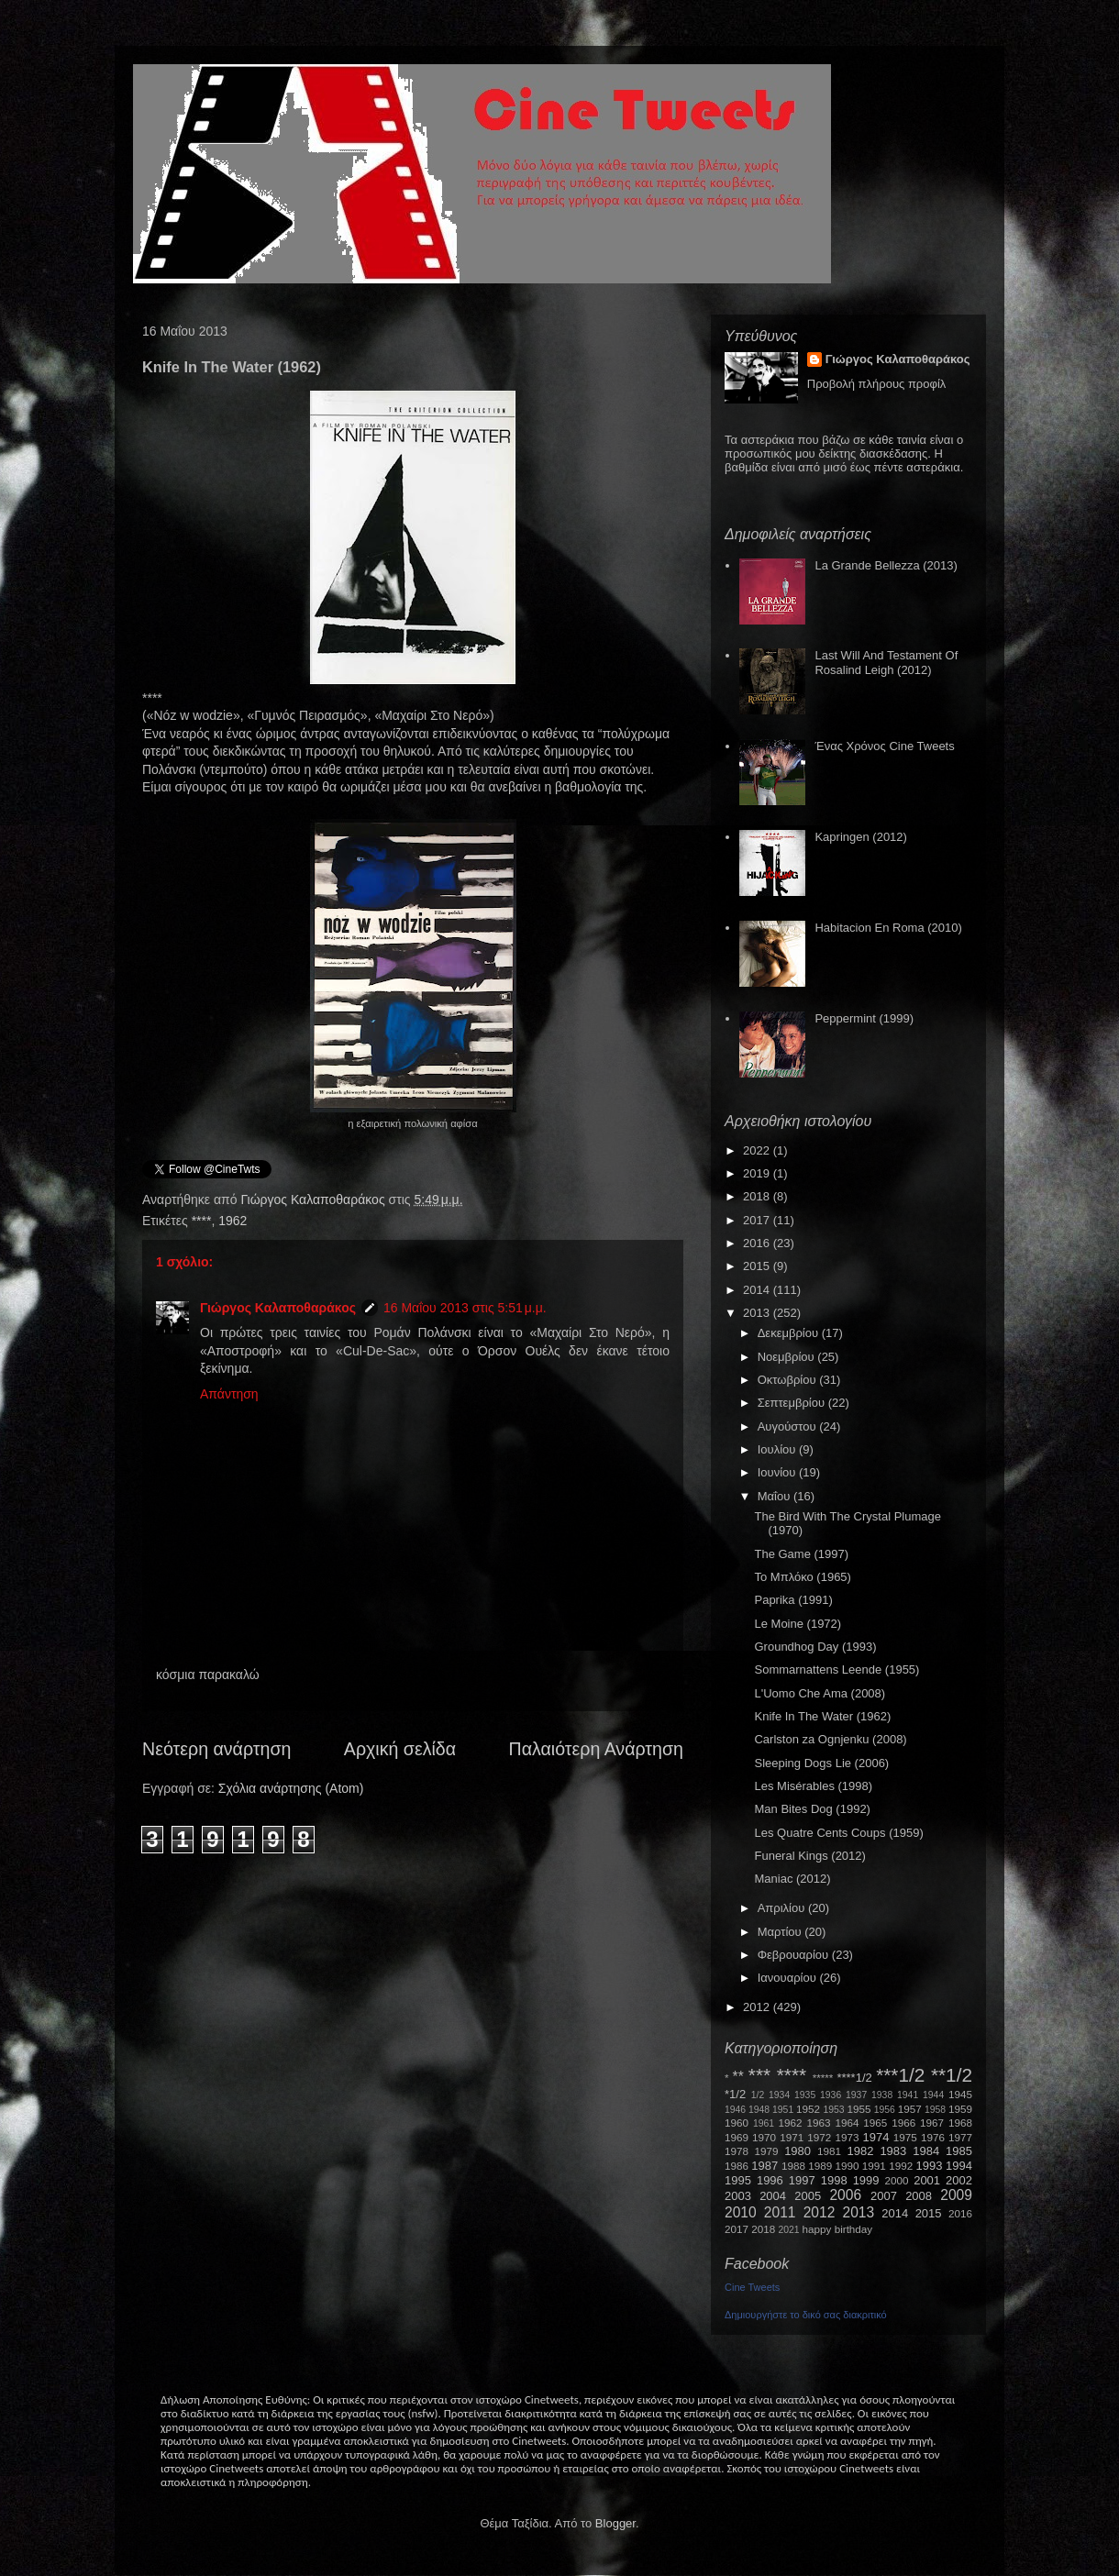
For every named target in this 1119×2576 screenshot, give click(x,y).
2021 (789, 2230)
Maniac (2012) (792, 1878)
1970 (764, 2137)
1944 (933, 2095)
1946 (735, 2110)
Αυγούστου (789, 1426)
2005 (807, 2196)
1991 (874, 2166)
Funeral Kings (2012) (809, 1856)
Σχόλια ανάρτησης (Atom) (291, 1788)
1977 (960, 2137)
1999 (866, 2180)
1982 (861, 2151)
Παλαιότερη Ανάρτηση (596, 1749)
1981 (829, 2151)
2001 (927, 2180)
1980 (797, 2151)
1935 (804, 2095)
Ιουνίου (778, 1472)
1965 (875, 2122)
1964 (847, 2122)
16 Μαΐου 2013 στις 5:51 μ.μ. (465, 1307)
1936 (830, 2095)
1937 (856, 2095)
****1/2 (853, 2077)
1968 (960, 2122)
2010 (741, 2212)
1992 (901, 2166)
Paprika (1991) (793, 1600)
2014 (758, 1290)
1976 (933, 2137)
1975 (905, 2137)
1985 (959, 2151)
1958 (935, 2110)
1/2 (757, 2095)
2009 (956, 2195)
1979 (767, 2151)
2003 (738, 2196)
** (738, 2076)
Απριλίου (783, 1908)
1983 (893, 2151)
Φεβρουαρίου (795, 1955)
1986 (736, 2166)
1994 (959, 2165)
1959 (960, 2109)
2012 (758, 2007)
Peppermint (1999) (864, 1018)
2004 (772, 2196)
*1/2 (735, 2094)
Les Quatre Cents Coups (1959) (838, 1833)
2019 (758, 1173)
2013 (758, 1313)
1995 (738, 2180)
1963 (818, 2122)
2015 (758, 1266)
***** (823, 2078)
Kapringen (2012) (860, 837)
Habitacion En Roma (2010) (887, 927)
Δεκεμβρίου (790, 1333)
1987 (764, 2165)
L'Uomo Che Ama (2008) (819, 1693)
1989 (820, 2166)
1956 (884, 2110)
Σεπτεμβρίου (793, 1403)
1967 (932, 2122)
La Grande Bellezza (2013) (885, 565)
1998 (834, 2180)
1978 (736, 2151)
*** (759, 2074)
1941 (907, 2095)
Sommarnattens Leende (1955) (836, 1669)
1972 (819, 2137)
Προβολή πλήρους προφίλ (877, 384)
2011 (780, 2212)
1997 (802, 2180)
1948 (759, 2110)
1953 (833, 2110)
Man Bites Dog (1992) (812, 1809)
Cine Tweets (752, 2287)
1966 (903, 2122)
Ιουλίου (778, 1449)
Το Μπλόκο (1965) (802, 1577)
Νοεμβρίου (788, 1357)
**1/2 (951, 2074)
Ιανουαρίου (789, 1978)
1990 (847, 2166)
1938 (881, 2095)
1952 (808, 2109)
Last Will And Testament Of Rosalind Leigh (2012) (886, 662)
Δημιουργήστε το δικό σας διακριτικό (806, 2314)
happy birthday (838, 2229)
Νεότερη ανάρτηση (216, 1749)
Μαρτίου (781, 1932)
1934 (779, 2095)
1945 (960, 2094)
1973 (847, 2137)
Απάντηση (229, 1394)
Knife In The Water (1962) (822, 1716)
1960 (736, 2122)
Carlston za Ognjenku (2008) (830, 1739)
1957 (910, 2109)
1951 (782, 2110)
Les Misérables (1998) (813, 1786)
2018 (758, 1196)
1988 (793, 2166)
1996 (770, 2180)
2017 (758, 1220)
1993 (928, 2165)
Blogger (615, 2523)
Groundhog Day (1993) (815, 1646)
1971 (791, 2137)
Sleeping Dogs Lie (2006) (821, 1763)
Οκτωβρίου (788, 1380)
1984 (926, 2151)
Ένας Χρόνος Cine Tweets (884, 746)
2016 (758, 1243)
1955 (858, 2109)
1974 (875, 2137)
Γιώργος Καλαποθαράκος (314, 1199)
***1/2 (900, 2074)
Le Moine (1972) (797, 1624)
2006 (845, 2195)
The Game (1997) (801, 1554)
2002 (959, 2180)
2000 (897, 2180)
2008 (918, 2196)
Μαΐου (775, 1496)
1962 (232, 1220)
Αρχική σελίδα (400, 1749)
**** (202, 1220)
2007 (883, 2196)
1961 (763, 2123)
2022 (758, 1150)
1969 (736, 2137)
